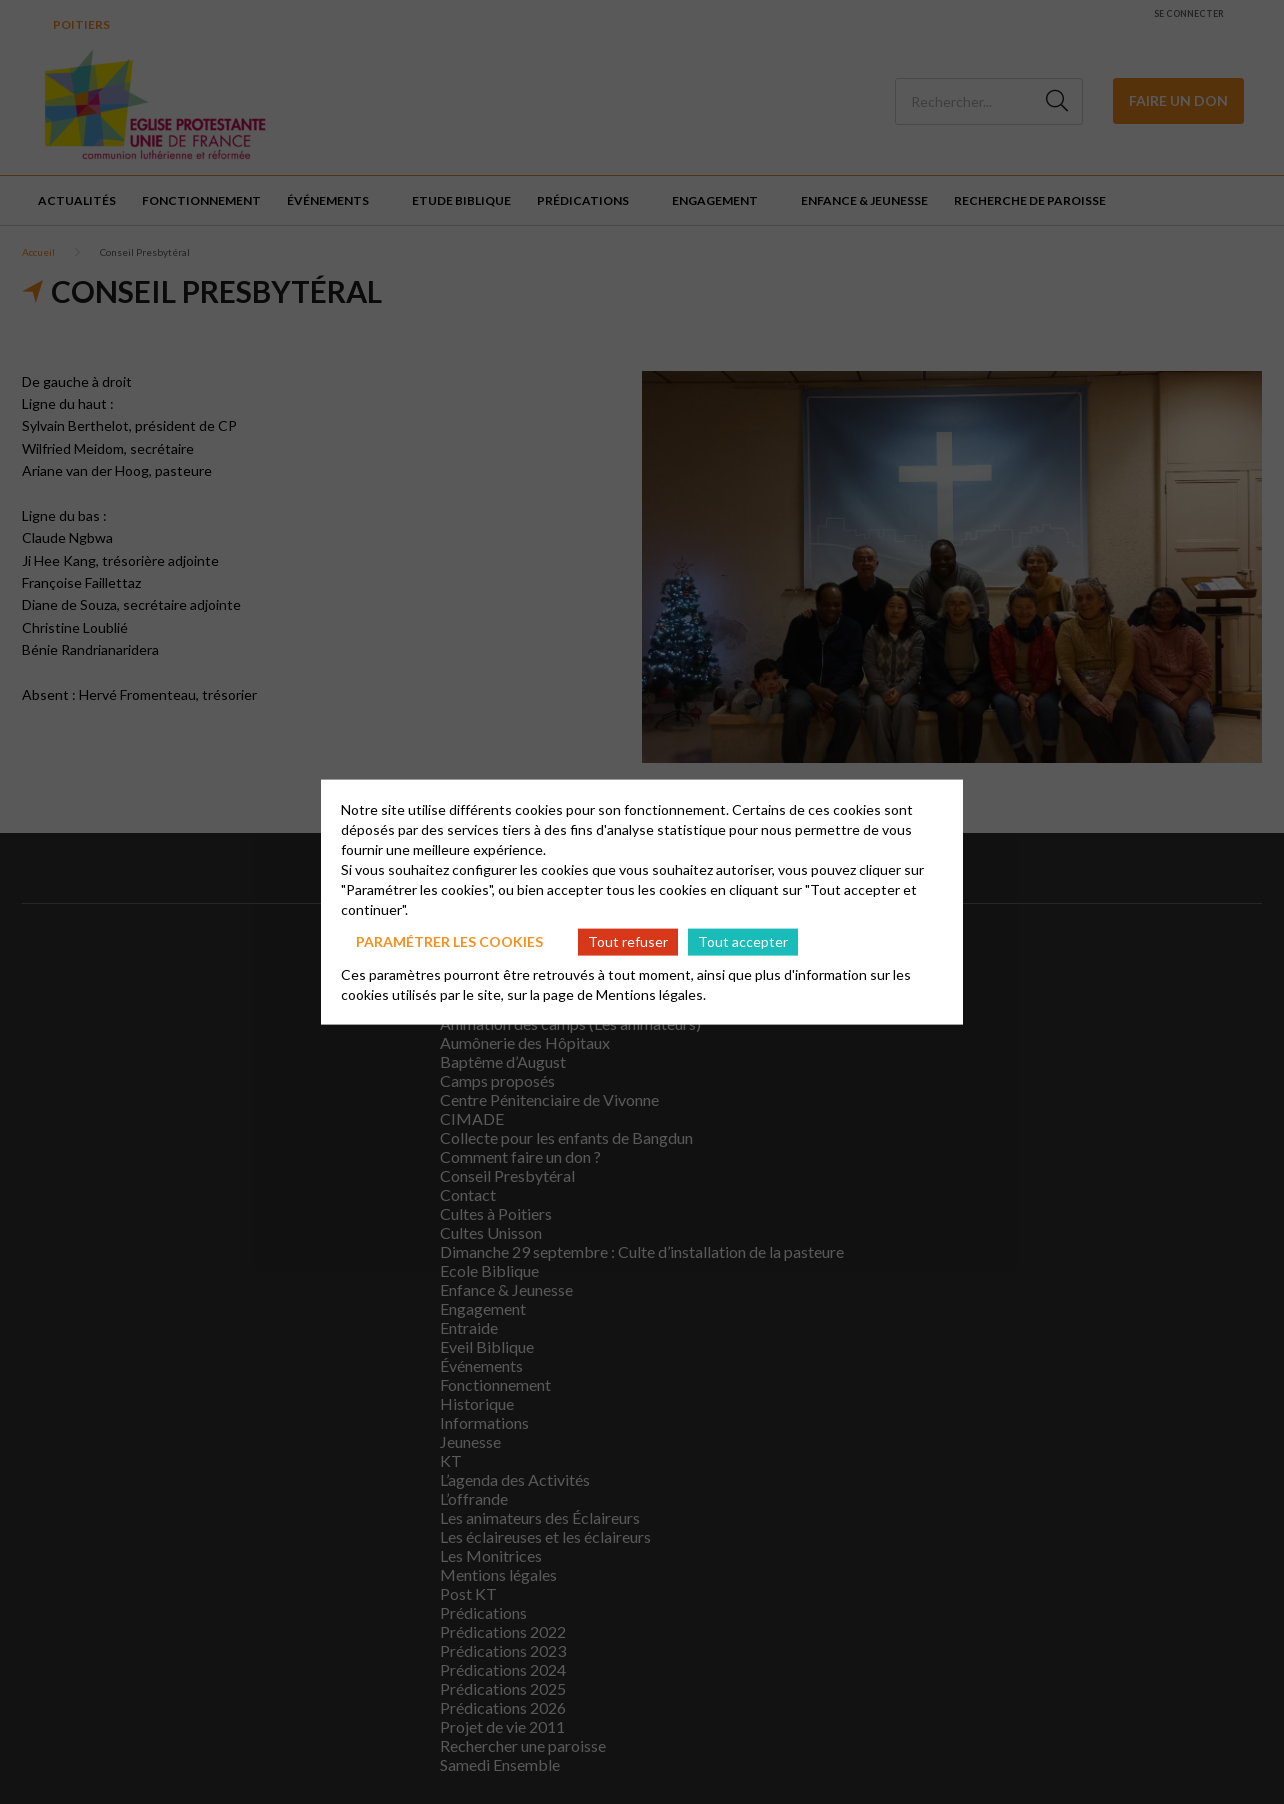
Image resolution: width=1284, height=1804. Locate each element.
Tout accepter (743, 941)
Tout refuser (628, 941)
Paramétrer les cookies (449, 941)
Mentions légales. (651, 993)
